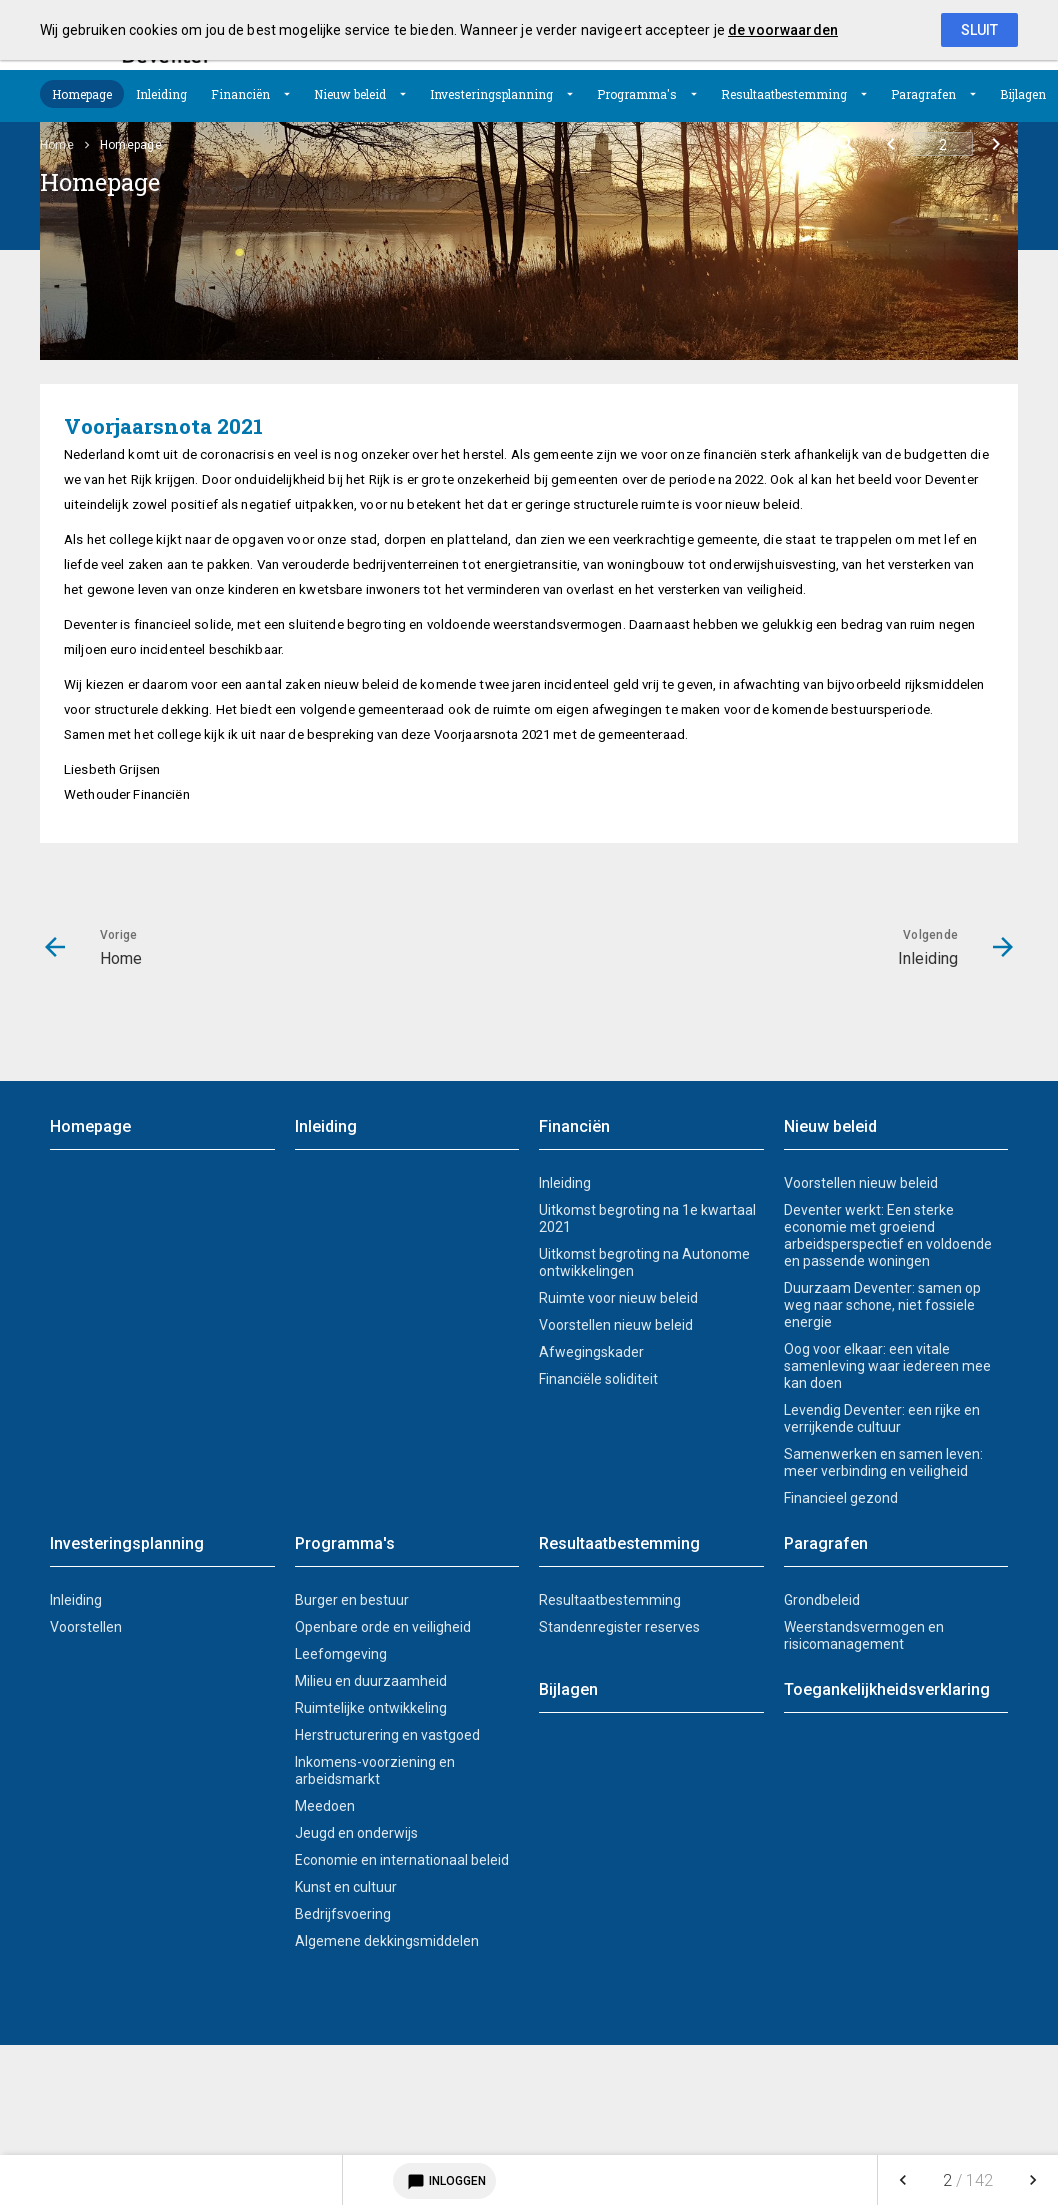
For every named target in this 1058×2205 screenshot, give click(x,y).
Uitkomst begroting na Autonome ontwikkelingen (644, 1262)
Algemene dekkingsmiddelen (387, 1941)
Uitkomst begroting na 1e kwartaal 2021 (647, 1218)
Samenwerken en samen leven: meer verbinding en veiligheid (883, 1462)
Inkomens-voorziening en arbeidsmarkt (375, 1770)
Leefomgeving (341, 1654)
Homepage (82, 94)
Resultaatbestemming (784, 94)
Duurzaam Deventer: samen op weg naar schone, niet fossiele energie (882, 1305)
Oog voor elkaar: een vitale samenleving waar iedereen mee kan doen (887, 1366)
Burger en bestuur (352, 1600)
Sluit (979, 30)
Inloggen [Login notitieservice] (444, 2181)
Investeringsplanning (491, 94)
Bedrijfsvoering (343, 1914)
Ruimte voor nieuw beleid (618, 1298)
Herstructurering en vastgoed (387, 1735)
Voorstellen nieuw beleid (616, 1325)
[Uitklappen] (287, 94)
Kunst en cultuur (346, 1887)
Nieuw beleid (350, 94)
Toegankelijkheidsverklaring (887, 1689)
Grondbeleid (822, 1600)
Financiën (240, 94)
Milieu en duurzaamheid (371, 1681)
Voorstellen (86, 1627)
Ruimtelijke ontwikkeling (371, 1708)
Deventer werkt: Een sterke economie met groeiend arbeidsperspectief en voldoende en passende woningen (888, 1235)
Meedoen (325, 1806)
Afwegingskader (591, 1352)
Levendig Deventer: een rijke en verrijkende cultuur (882, 1418)
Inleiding (161, 94)
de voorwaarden (783, 30)
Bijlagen (1023, 94)
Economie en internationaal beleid (402, 1860)
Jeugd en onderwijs (356, 1833)
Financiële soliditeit (598, 1379)
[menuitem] (82, 94)
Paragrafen (923, 94)
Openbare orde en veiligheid (383, 1627)
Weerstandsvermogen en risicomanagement (864, 1635)
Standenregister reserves (619, 1627)
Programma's (637, 94)
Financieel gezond (841, 1498)
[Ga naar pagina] (943, 144)
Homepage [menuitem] (131, 145)
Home (57, 145)
